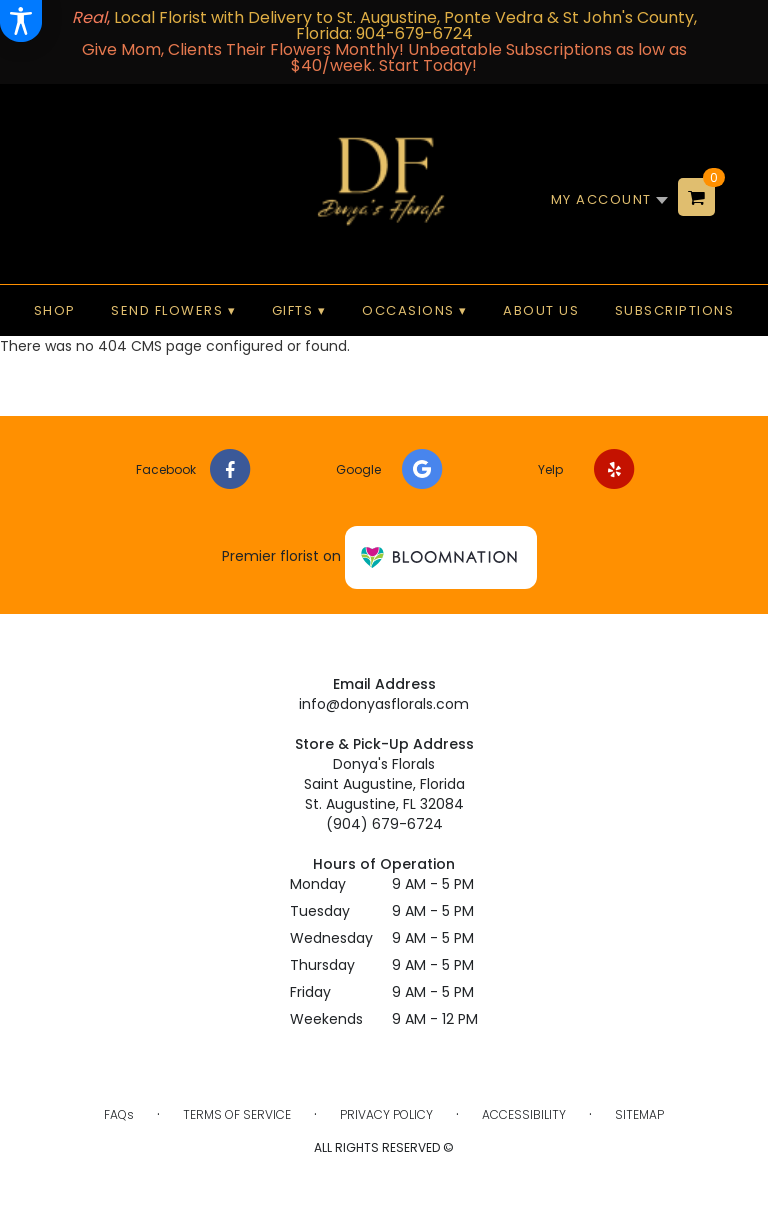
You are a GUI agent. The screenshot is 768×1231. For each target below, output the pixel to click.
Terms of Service (237, 1114)
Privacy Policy (386, 1114)
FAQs (119, 1114)
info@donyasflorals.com (384, 704)
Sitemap (639, 1114)
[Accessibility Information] (21, 21)
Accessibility (524, 1114)
